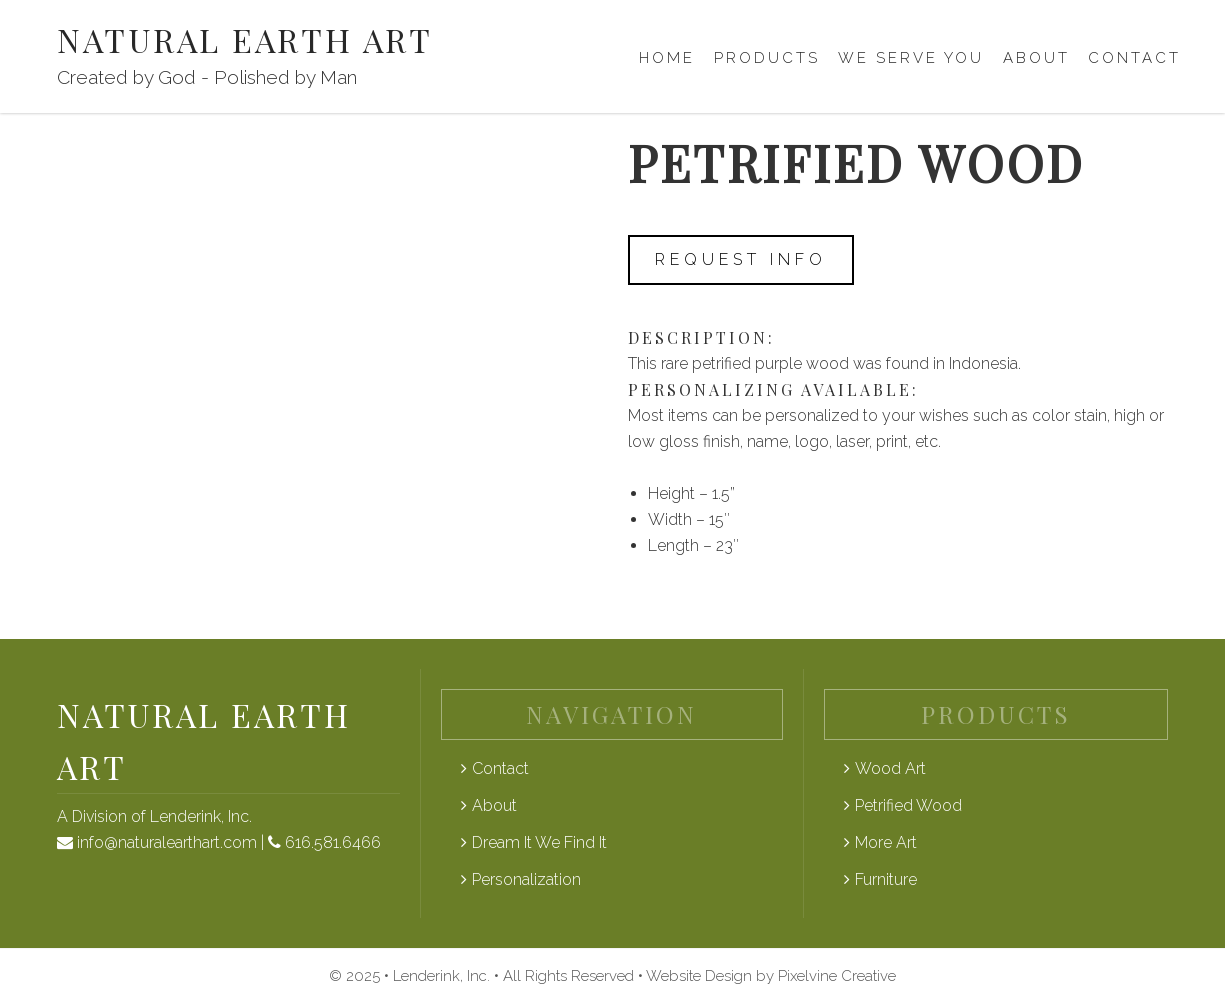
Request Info (741, 259)
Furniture (886, 879)
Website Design (699, 976)
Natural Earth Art (249, 40)
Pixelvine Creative (837, 976)
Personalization (526, 879)
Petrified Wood (908, 805)
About (494, 805)
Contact (500, 768)
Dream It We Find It (539, 842)
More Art (886, 842)
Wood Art (890, 768)
